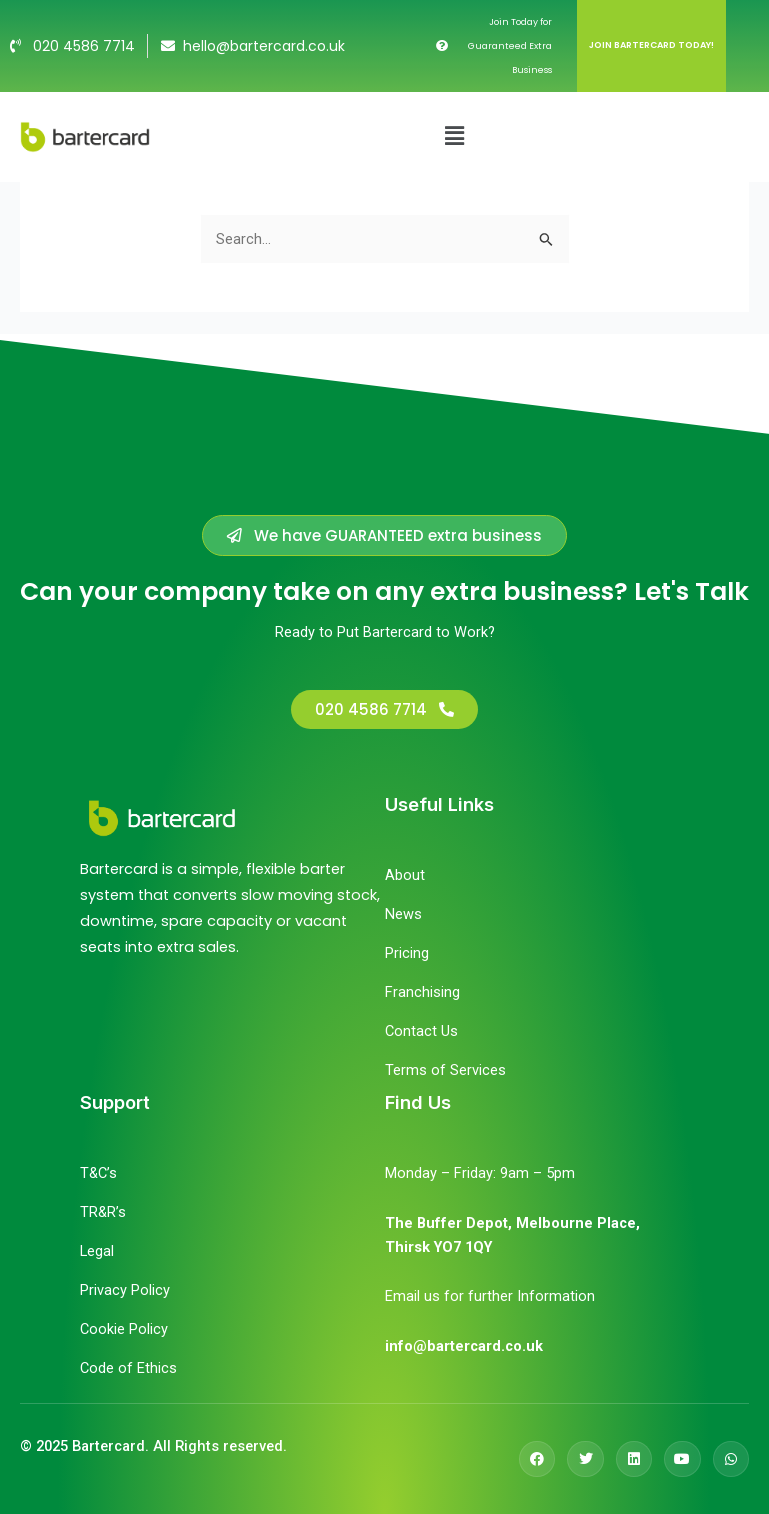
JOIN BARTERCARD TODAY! (651, 45)
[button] (454, 136)
